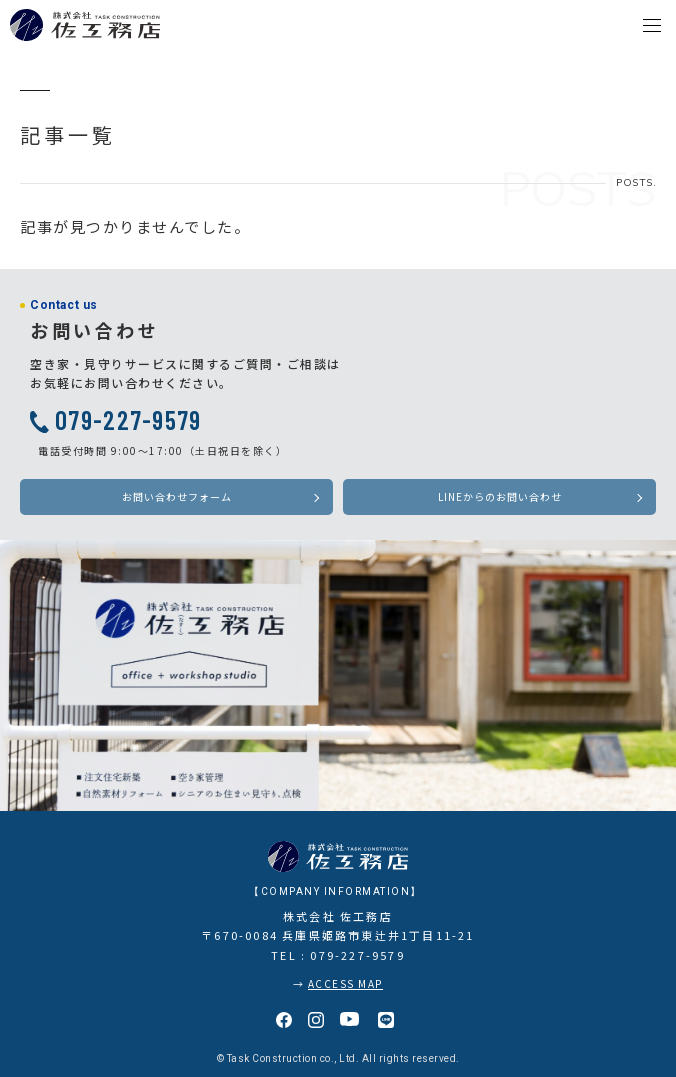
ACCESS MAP (345, 983)
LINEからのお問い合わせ (500, 496)
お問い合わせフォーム (177, 496)
